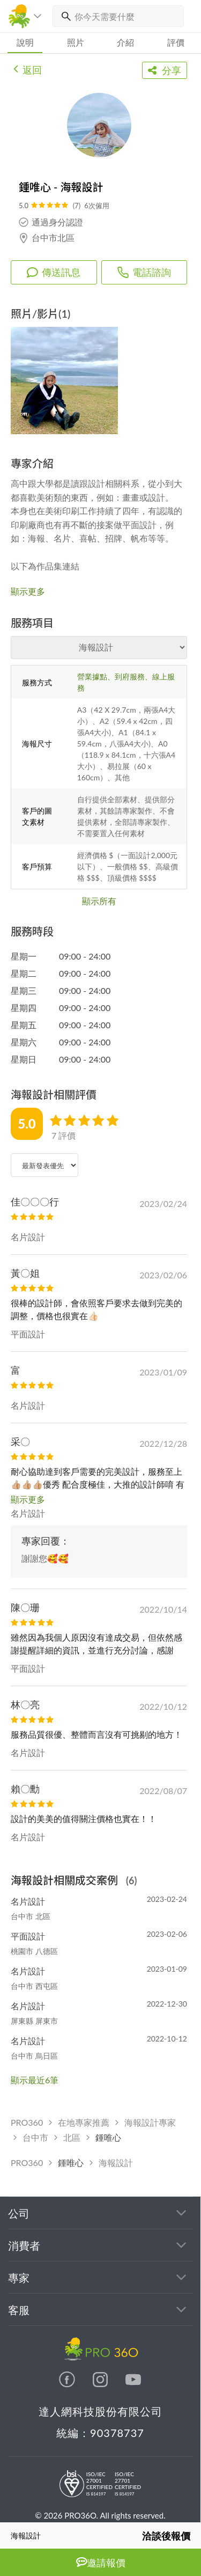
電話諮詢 (144, 272)
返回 (27, 69)
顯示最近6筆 (34, 2080)
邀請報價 (100, 2562)
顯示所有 (99, 901)
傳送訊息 (53, 272)
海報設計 (116, 2162)
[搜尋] (64, 16)
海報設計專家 (150, 2122)
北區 (71, 2137)
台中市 (35, 2137)
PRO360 (27, 2122)
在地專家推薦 (83, 2122)
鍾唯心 (108, 2137)
